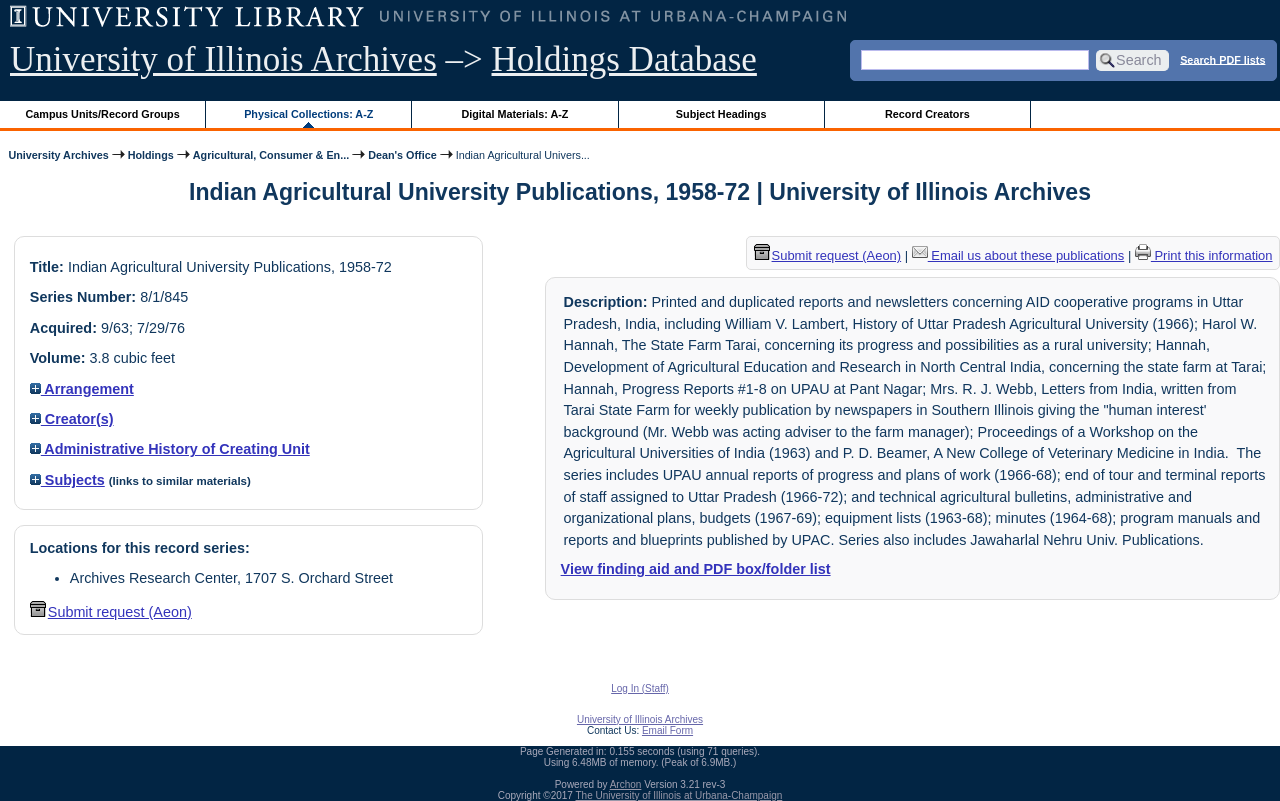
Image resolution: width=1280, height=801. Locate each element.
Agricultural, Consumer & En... (271, 155)
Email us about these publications (1018, 255)
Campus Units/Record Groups (103, 114)
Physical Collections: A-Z (308, 114)
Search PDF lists (1222, 59)
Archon (626, 784)
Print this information (1204, 255)
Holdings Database (624, 59)
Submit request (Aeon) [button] (111, 612)
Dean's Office (402, 155)
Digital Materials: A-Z (514, 114)
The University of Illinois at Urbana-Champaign (679, 795)
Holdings (151, 155)
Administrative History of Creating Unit (170, 449)
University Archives (58, 155)
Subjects (67, 480)
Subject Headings (721, 114)
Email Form (667, 730)
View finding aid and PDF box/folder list (696, 569)
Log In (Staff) (640, 688)
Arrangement (82, 389)
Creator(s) (72, 419)
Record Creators (927, 114)
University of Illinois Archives (223, 59)
